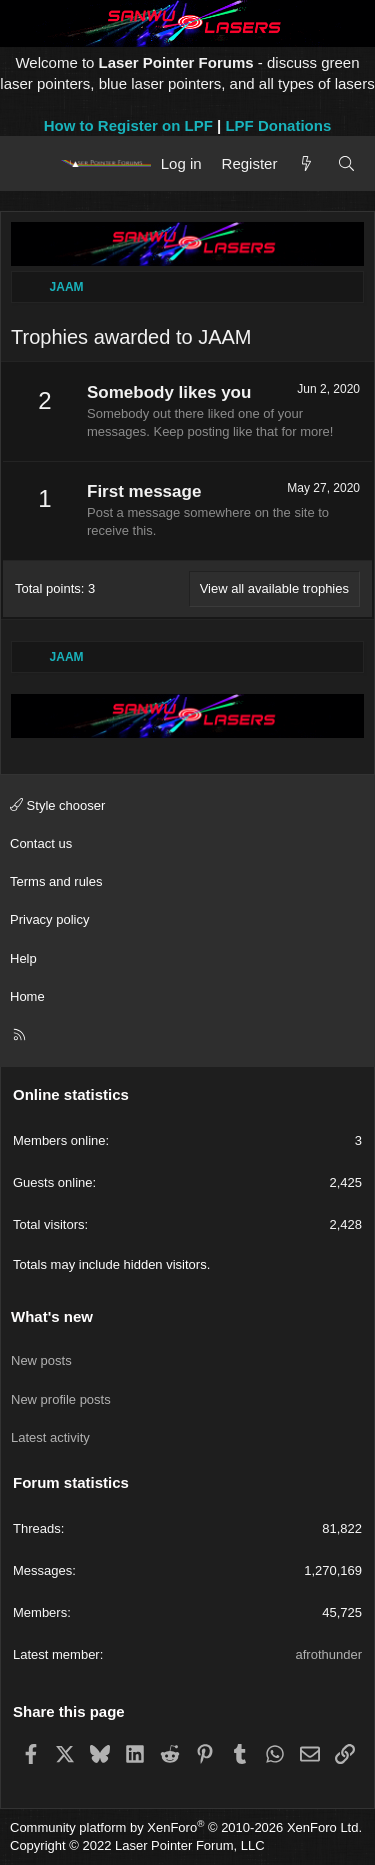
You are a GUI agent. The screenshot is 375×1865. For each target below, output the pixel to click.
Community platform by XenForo (186, 1827)
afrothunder (329, 1654)
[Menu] (32, 163)
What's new (52, 1316)
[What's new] (306, 163)
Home (27, 996)
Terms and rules (56, 881)
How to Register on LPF (128, 125)
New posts (41, 1360)
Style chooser (57, 805)
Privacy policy (49, 919)
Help (23, 958)
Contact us (41, 843)
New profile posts (61, 1399)
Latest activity (50, 1437)
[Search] (346, 163)
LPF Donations (278, 125)
